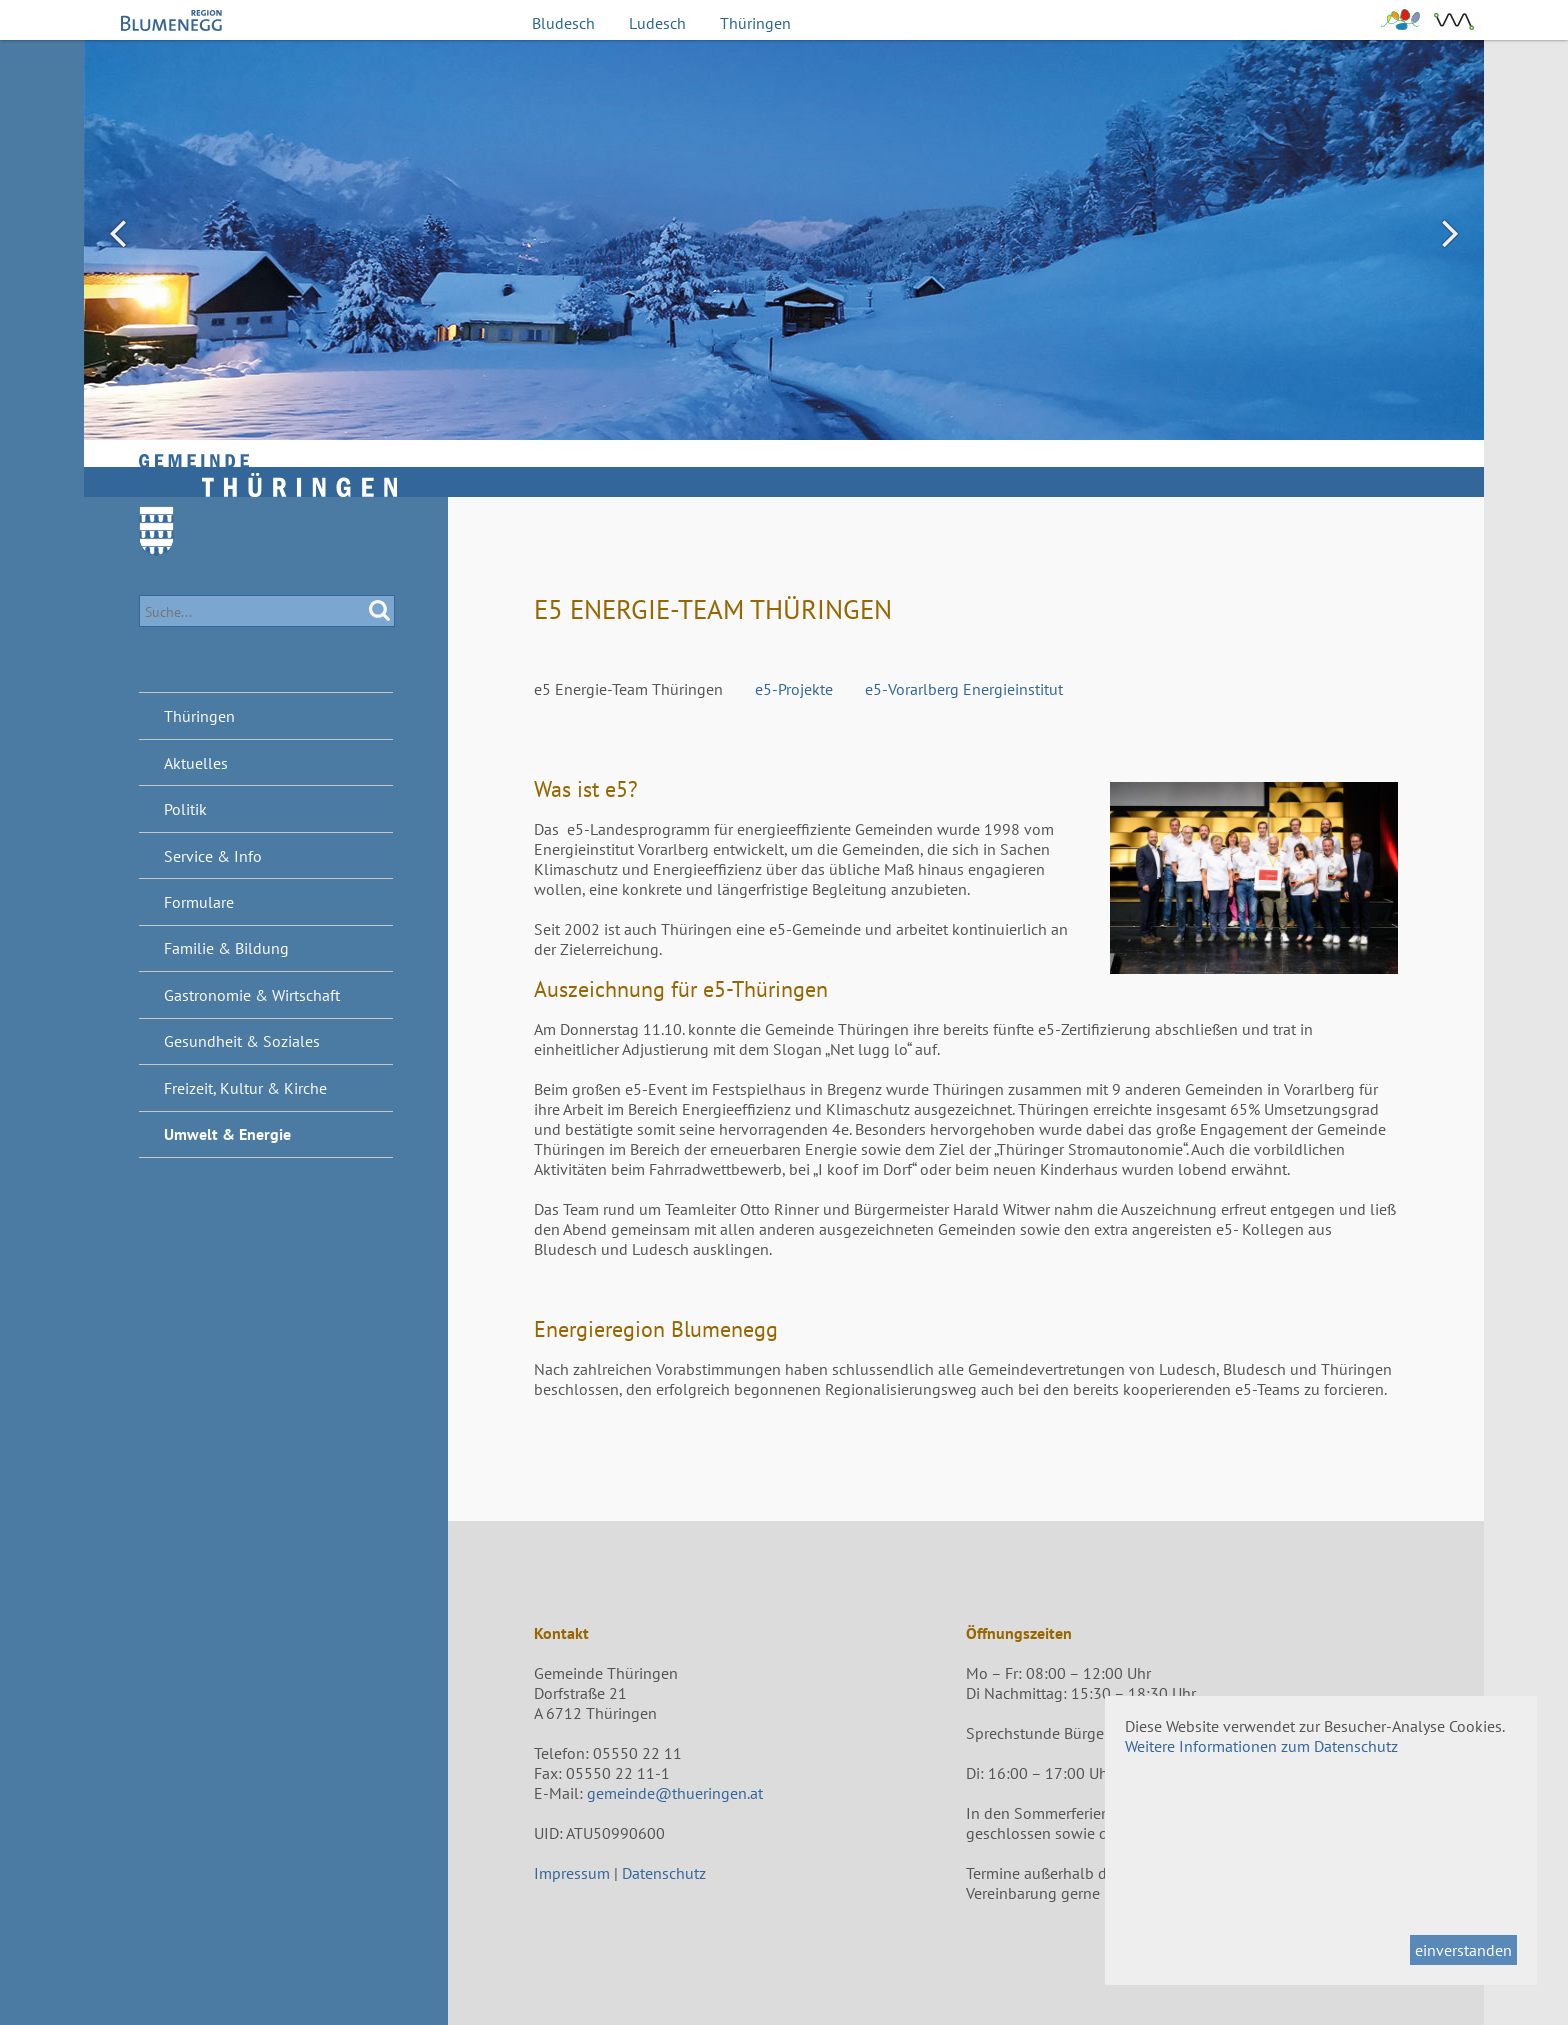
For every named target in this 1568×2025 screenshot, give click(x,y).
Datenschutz (664, 1873)
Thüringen (755, 23)
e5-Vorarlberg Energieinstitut (964, 689)
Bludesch (563, 23)
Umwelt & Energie (227, 1134)
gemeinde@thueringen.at (675, 1793)
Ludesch (657, 23)
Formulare (199, 902)
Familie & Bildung (226, 948)
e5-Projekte (794, 689)
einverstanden (1463, 1950)
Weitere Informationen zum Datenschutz (1261, 1746)
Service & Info (213, 856)
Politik (185, 809)
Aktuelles (196, 763)
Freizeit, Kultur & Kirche (245, 1088)
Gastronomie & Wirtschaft (252, 995)
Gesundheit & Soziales (242, 1041)
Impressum (572, 1873)
